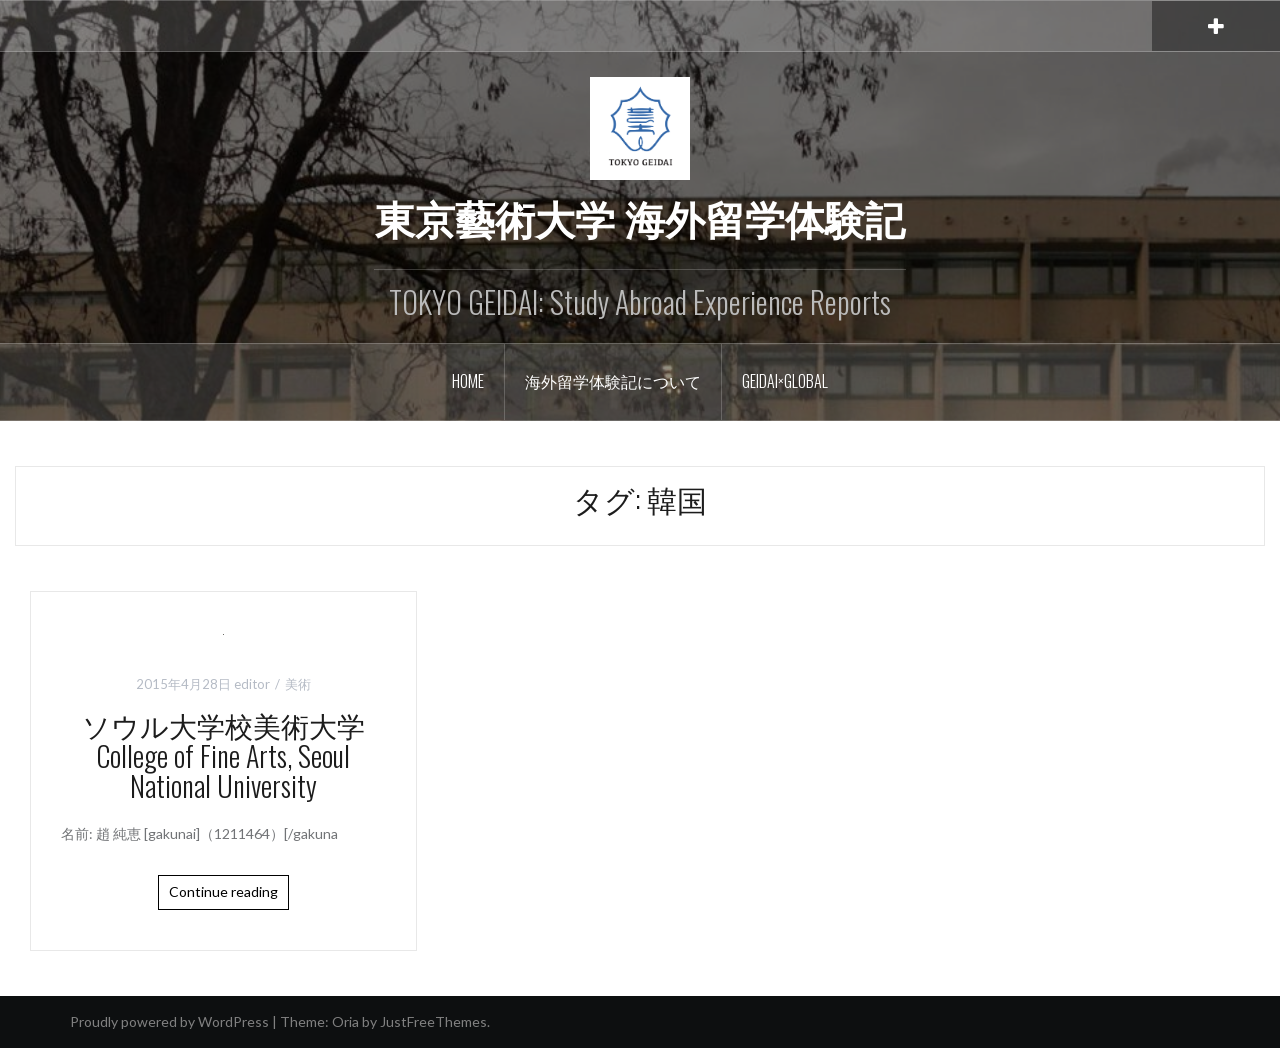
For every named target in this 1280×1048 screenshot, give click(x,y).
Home (468, 381)
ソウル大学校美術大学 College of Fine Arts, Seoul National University (237, 755)
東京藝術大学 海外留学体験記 (640, 217)
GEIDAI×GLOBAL (785, 381)
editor (252, 684)
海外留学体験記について (613, 381)
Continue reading (223, 891)
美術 (298, 684)
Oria (345, 1021)
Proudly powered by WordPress (169, 1021)
